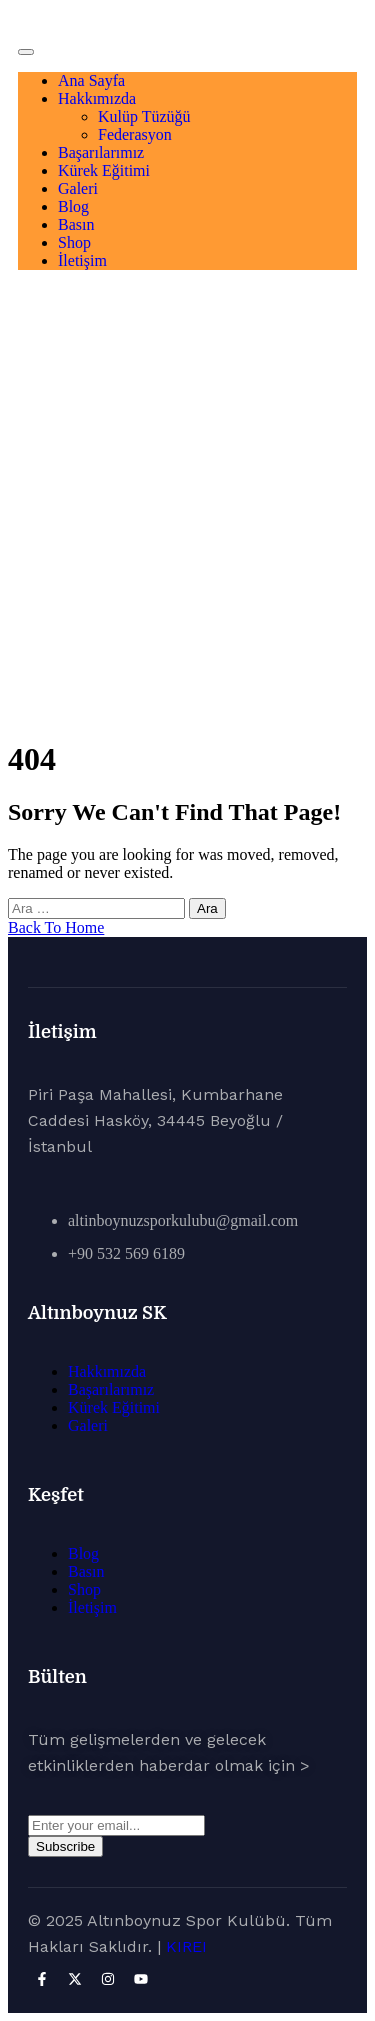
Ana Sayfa (91, 80)
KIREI (186, 1946)
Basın (76, 224)
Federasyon (135, 134)
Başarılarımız (101, 152)
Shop (74, 242)
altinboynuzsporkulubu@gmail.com (183, 1220)
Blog (73, 206)
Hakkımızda (97, 98)
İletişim (82, 260)
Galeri (78, 188)
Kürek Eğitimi (104, 170)
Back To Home (56, 927)
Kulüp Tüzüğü (144, 116)
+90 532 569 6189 (126, 1253)
